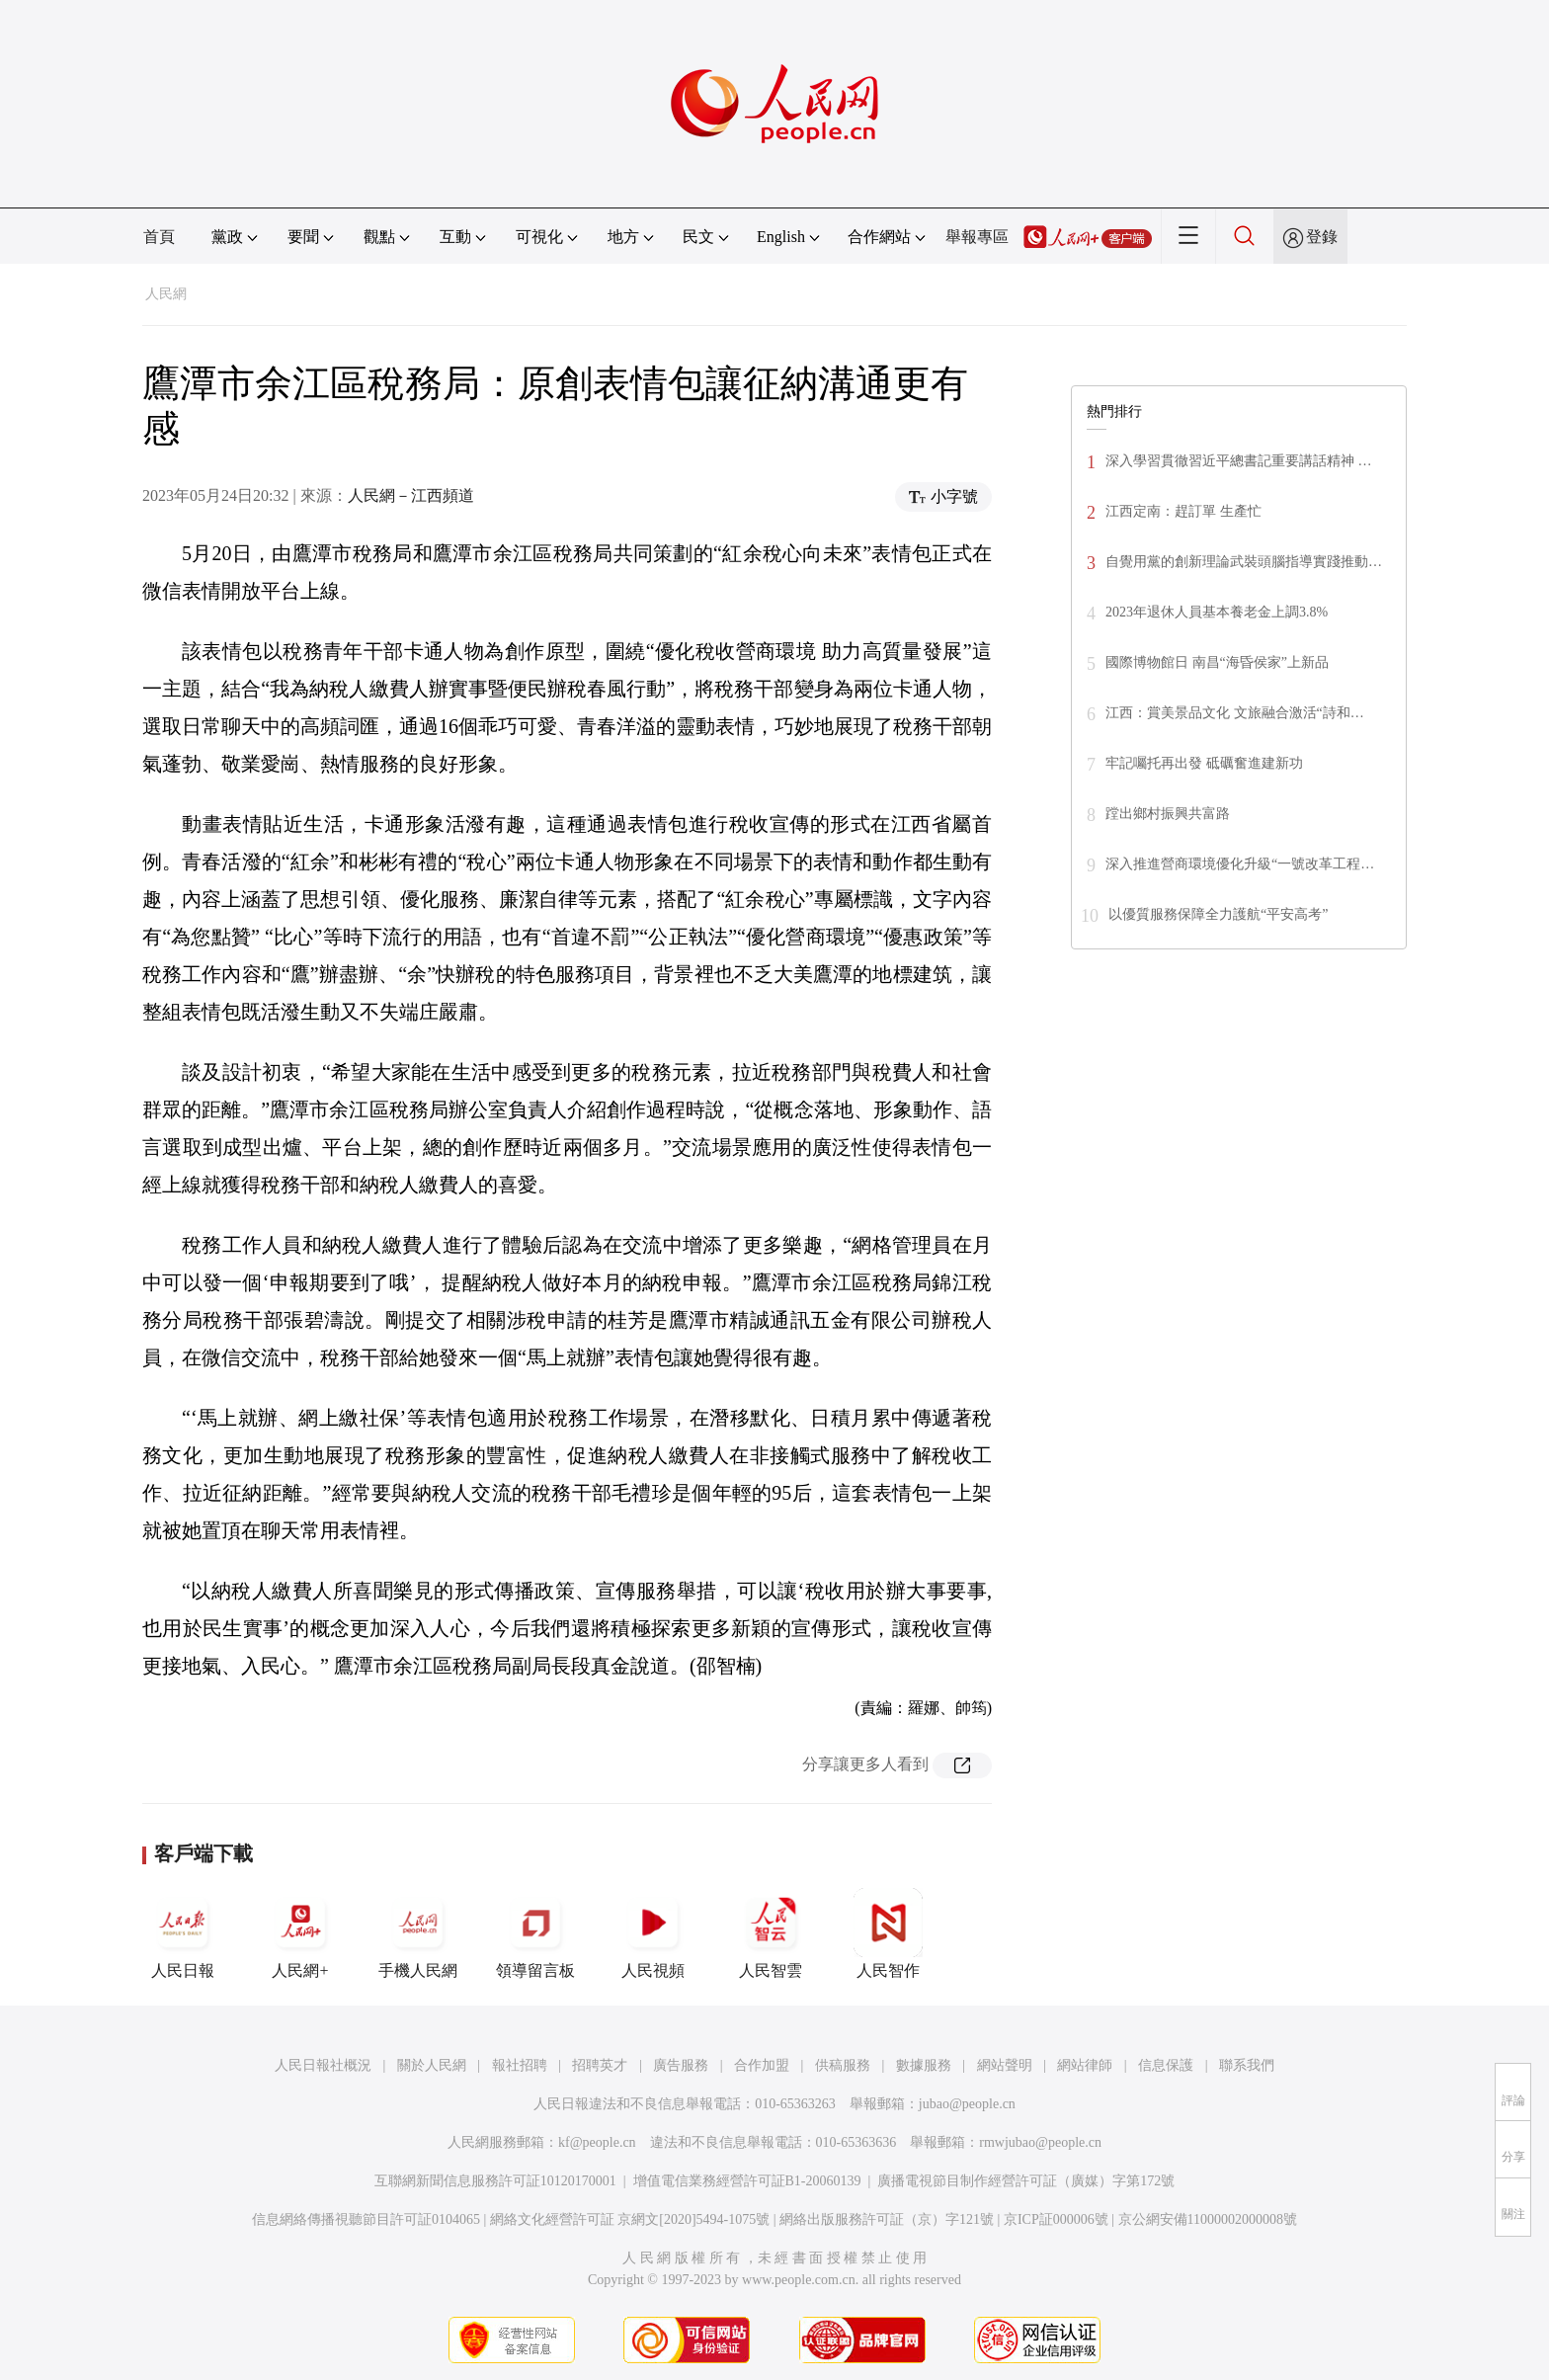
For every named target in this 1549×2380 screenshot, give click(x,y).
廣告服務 (680, 2065)
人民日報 (182, 1933)
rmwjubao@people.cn (1040, 2142)
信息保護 (1165, 2065)
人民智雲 (770, 1933)
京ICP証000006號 (1056, 2219)
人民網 (166, 294)
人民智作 (888, 1933)
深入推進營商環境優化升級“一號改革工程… (1239, 864)
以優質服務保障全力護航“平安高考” (1218, 914)
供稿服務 (842, 2065)
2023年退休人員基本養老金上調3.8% (1216, 612)
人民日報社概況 (323, 2065)
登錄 (1322, 236)
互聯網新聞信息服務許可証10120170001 (495, 2181)
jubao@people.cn (967, 2103)
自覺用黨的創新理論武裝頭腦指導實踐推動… (1243, 561)
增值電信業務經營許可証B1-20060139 (747, 2181)
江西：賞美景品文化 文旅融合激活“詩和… (1234, 712)
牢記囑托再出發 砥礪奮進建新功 (1204, 763)
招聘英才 (599, 2065)
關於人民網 (431, 2065)
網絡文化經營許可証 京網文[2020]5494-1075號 (630, 2219)
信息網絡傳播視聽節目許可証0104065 (366, 2219)
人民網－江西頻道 (411, 495)
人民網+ (300, 1933)
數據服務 (923, 2065)
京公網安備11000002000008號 (1207, 2219)
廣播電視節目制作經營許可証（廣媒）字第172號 (1026, 2181)
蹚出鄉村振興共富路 (1167, 813)
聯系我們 (1246, 2065)
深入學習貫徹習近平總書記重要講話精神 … (1238, 460)
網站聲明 (1004, 2065)
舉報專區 (977, 236)
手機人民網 (417, 1933)
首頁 (159, 236)
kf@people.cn (597, 2142)
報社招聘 (519, 2065)
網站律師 (1084, 2065)
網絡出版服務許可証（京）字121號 (886, 2219)
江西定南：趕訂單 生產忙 (1183, 511)
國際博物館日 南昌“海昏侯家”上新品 (1217, 662)
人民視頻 (653, 1933)
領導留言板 (535, 1933)
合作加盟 (761, 2065)
